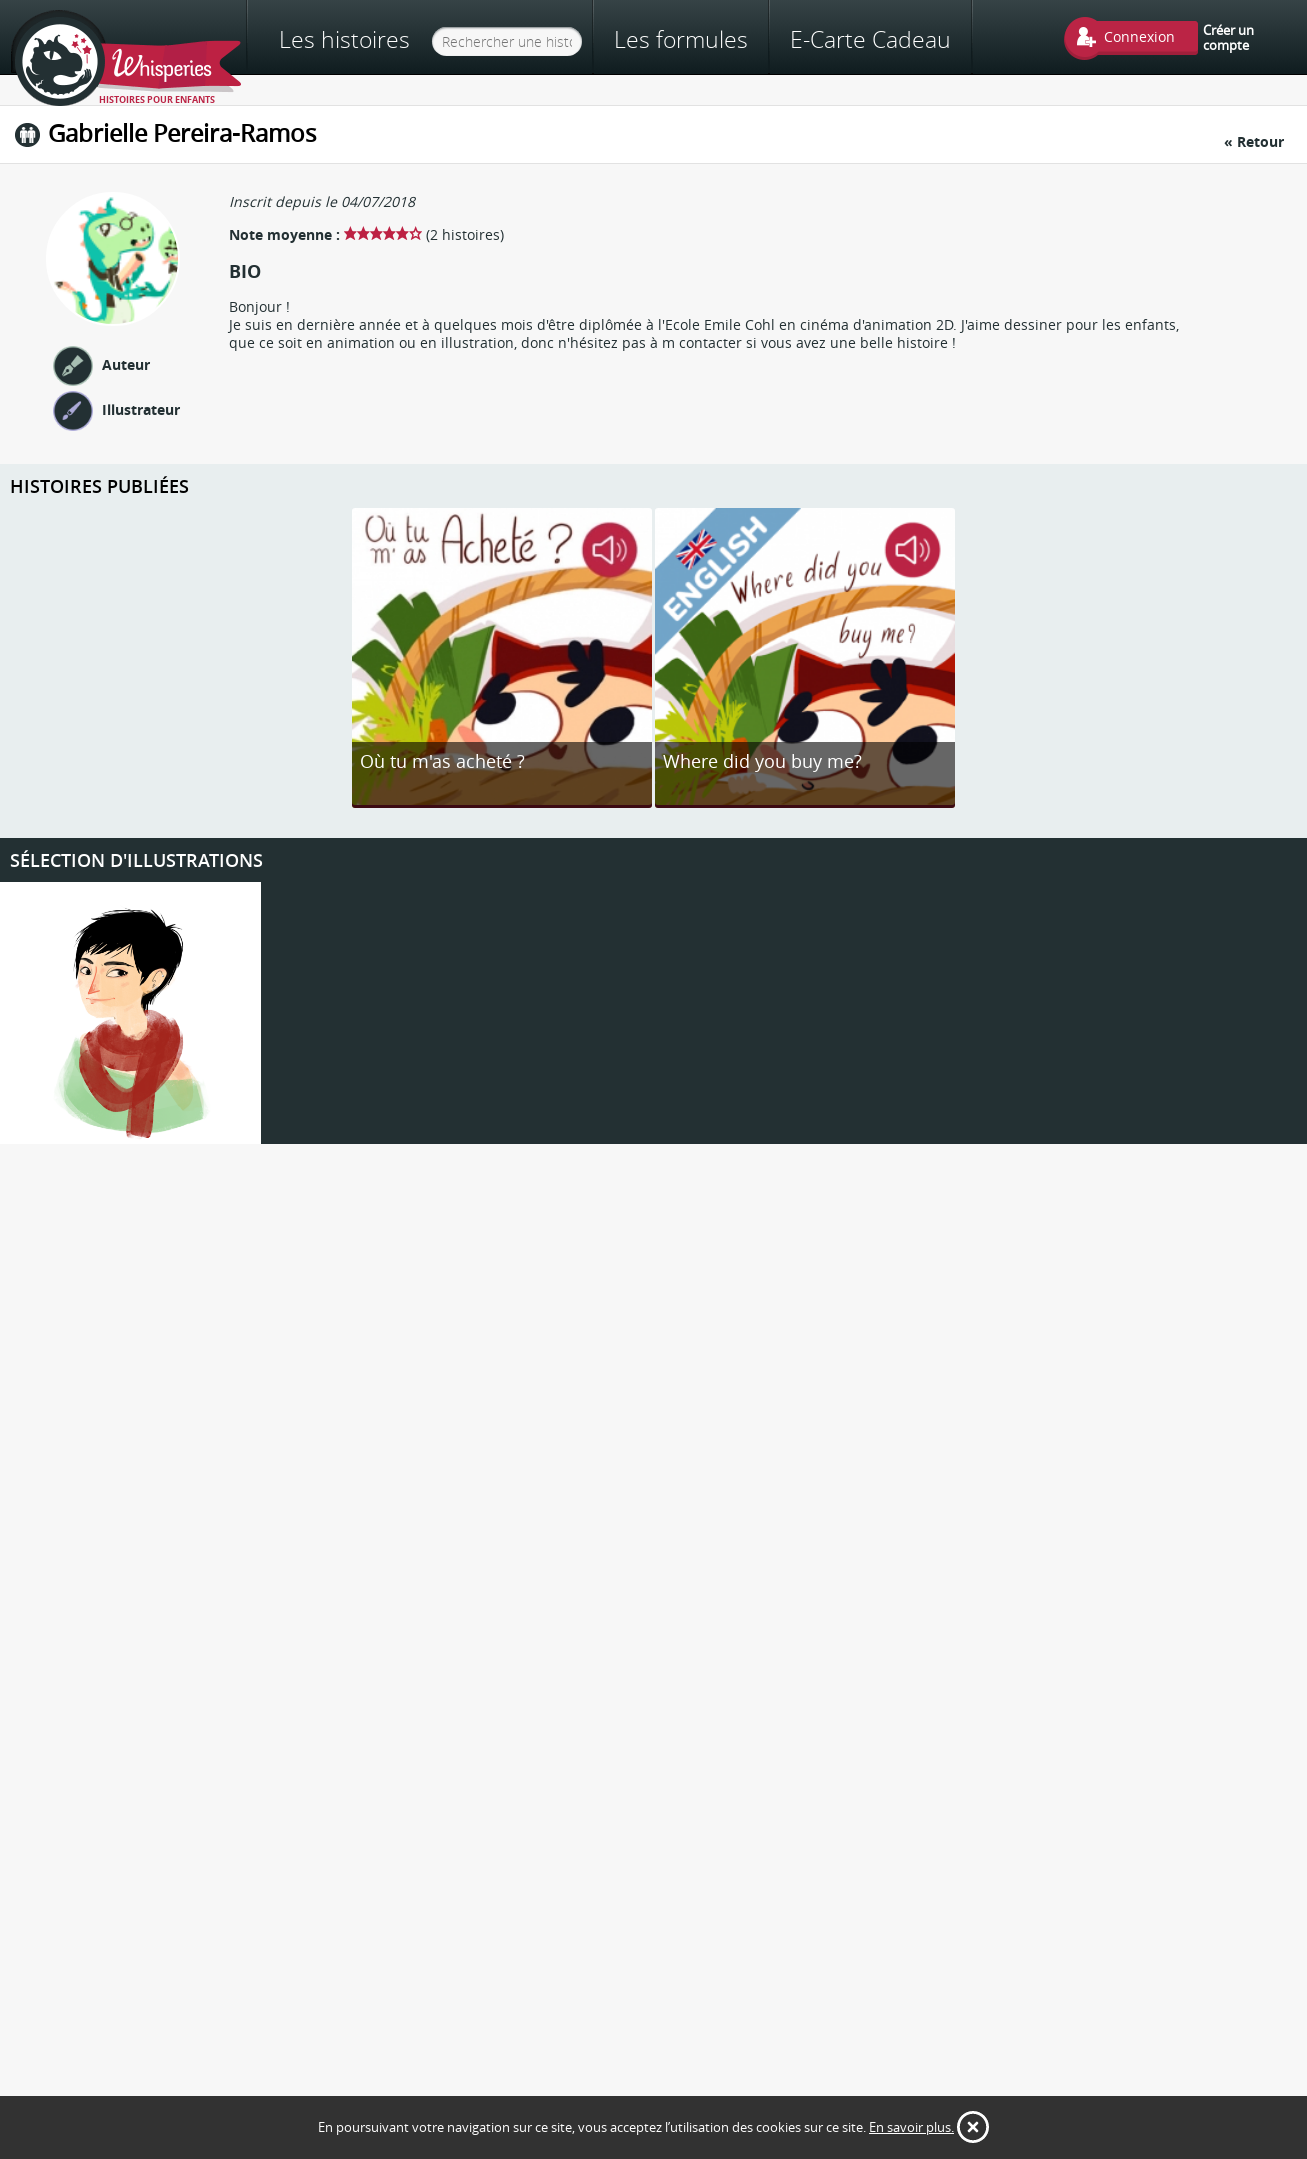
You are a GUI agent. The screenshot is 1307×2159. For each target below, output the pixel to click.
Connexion (1139, 36)
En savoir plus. (911, 2127)
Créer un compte (1228, 37)
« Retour (1254, 141)
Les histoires (344, 39)
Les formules (681, 39)
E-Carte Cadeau (870, 39)
